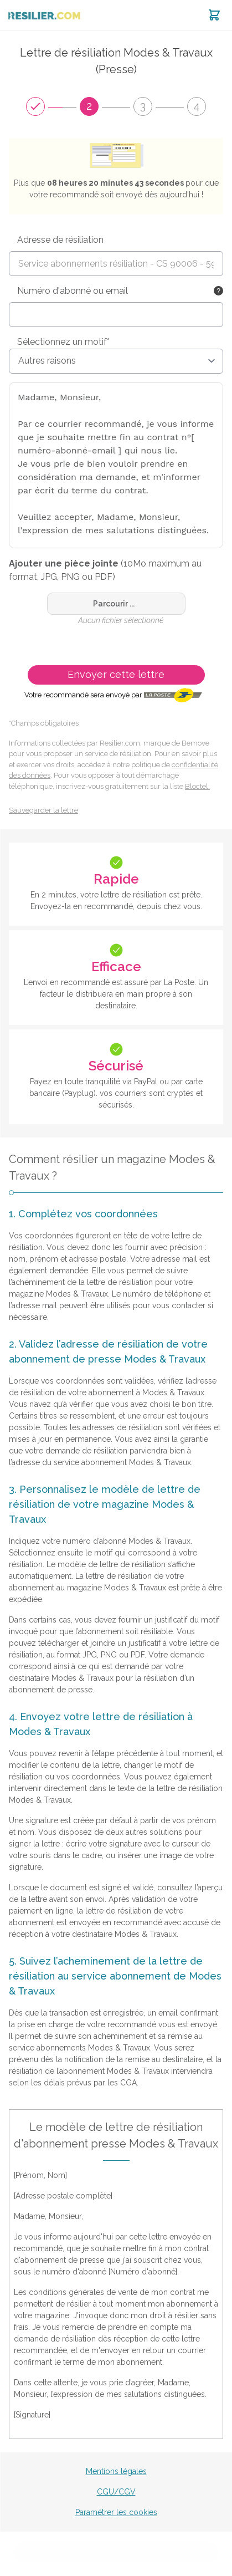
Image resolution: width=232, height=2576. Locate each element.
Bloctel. (197, 786)
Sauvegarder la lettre (43, 810)
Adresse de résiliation (60, 239)
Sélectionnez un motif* (63, 341)
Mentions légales (116, 2471)
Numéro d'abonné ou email (72, 290)
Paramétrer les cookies (116, 2512)
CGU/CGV (116, 2491)
